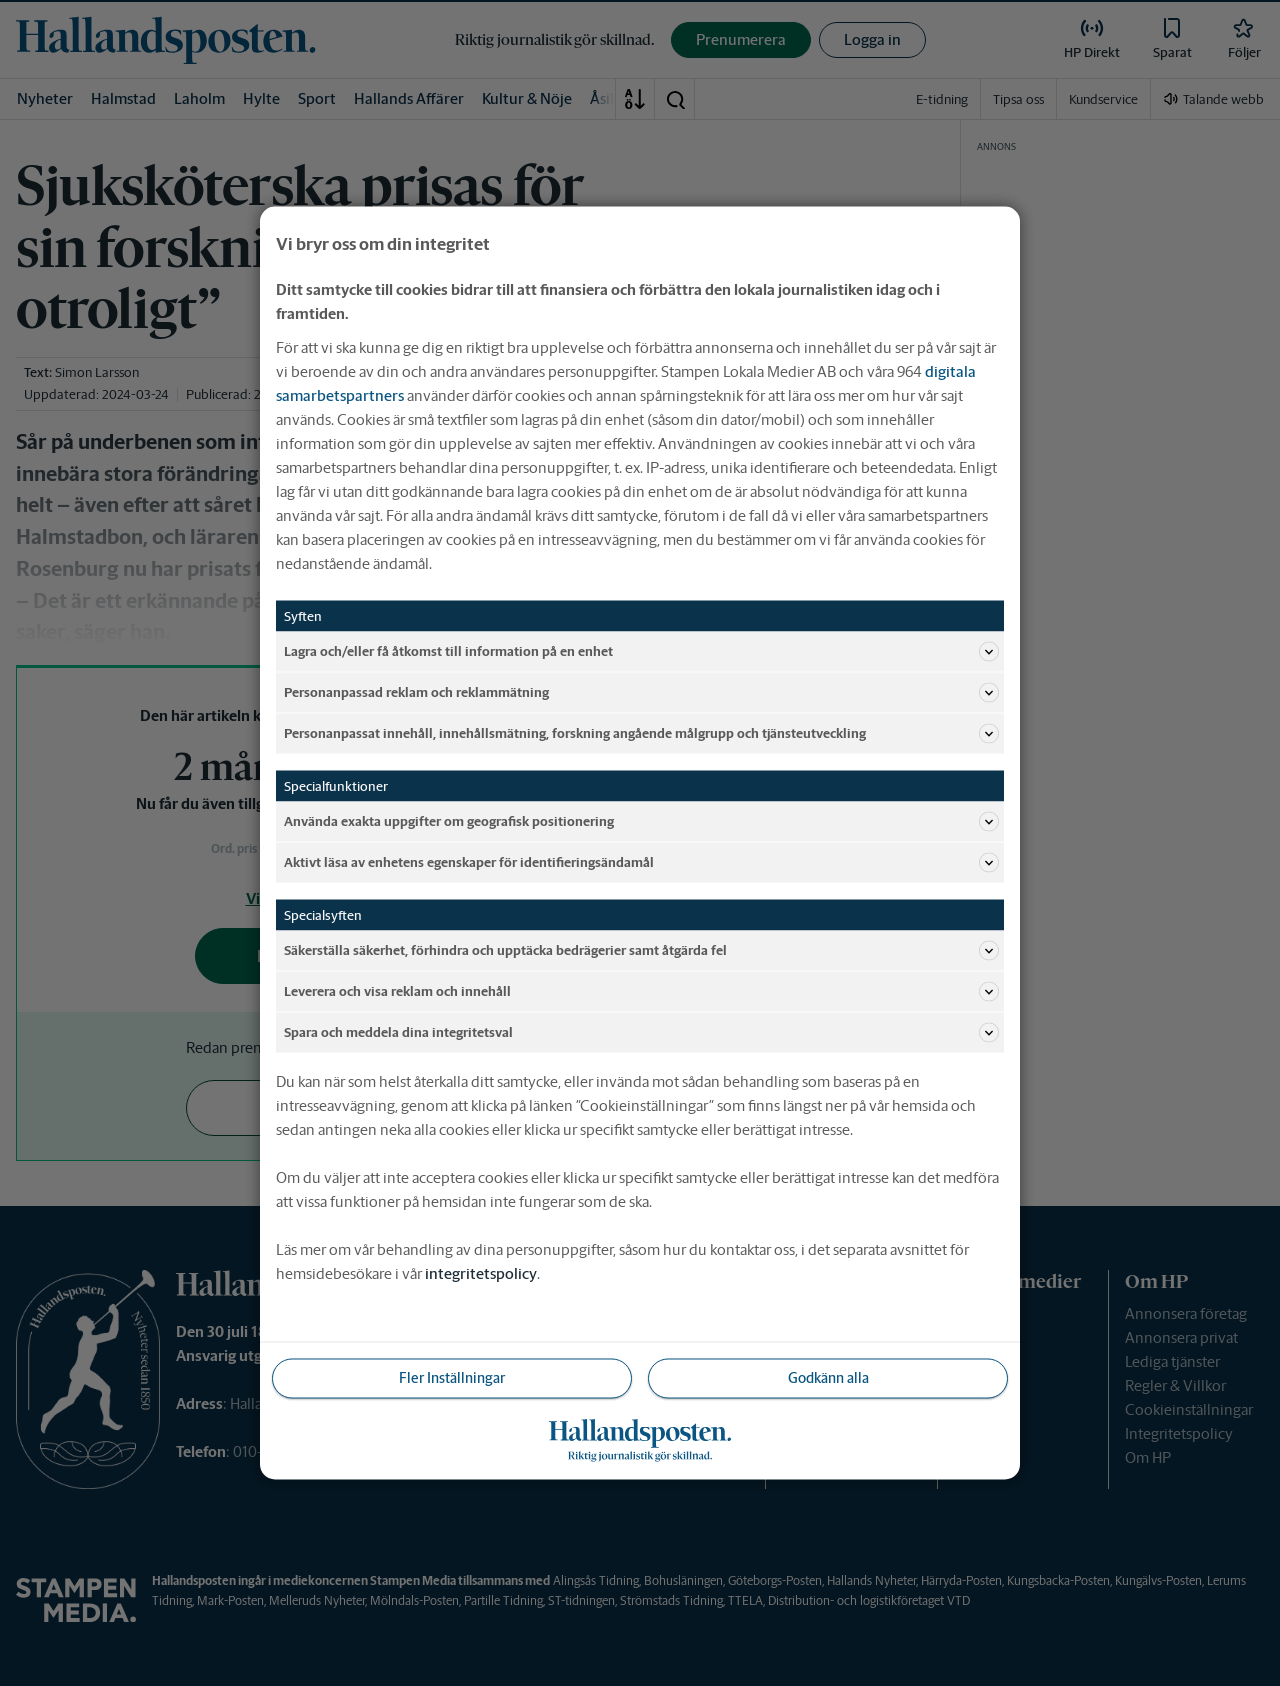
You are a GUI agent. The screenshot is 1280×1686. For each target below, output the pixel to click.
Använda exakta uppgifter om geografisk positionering (641, 822)
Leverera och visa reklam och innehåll (641, 992)
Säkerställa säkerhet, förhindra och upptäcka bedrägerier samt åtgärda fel (641, 951)
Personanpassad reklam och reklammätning (641, 693)
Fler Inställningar (452, 1378)
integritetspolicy (481, 1273)
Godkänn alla (828, 1378)
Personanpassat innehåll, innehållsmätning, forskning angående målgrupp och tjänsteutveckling (641, 734)
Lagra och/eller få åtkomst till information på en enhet (641, 652)
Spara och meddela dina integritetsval (641, 1033)
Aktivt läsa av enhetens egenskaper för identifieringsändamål (641, 863)
